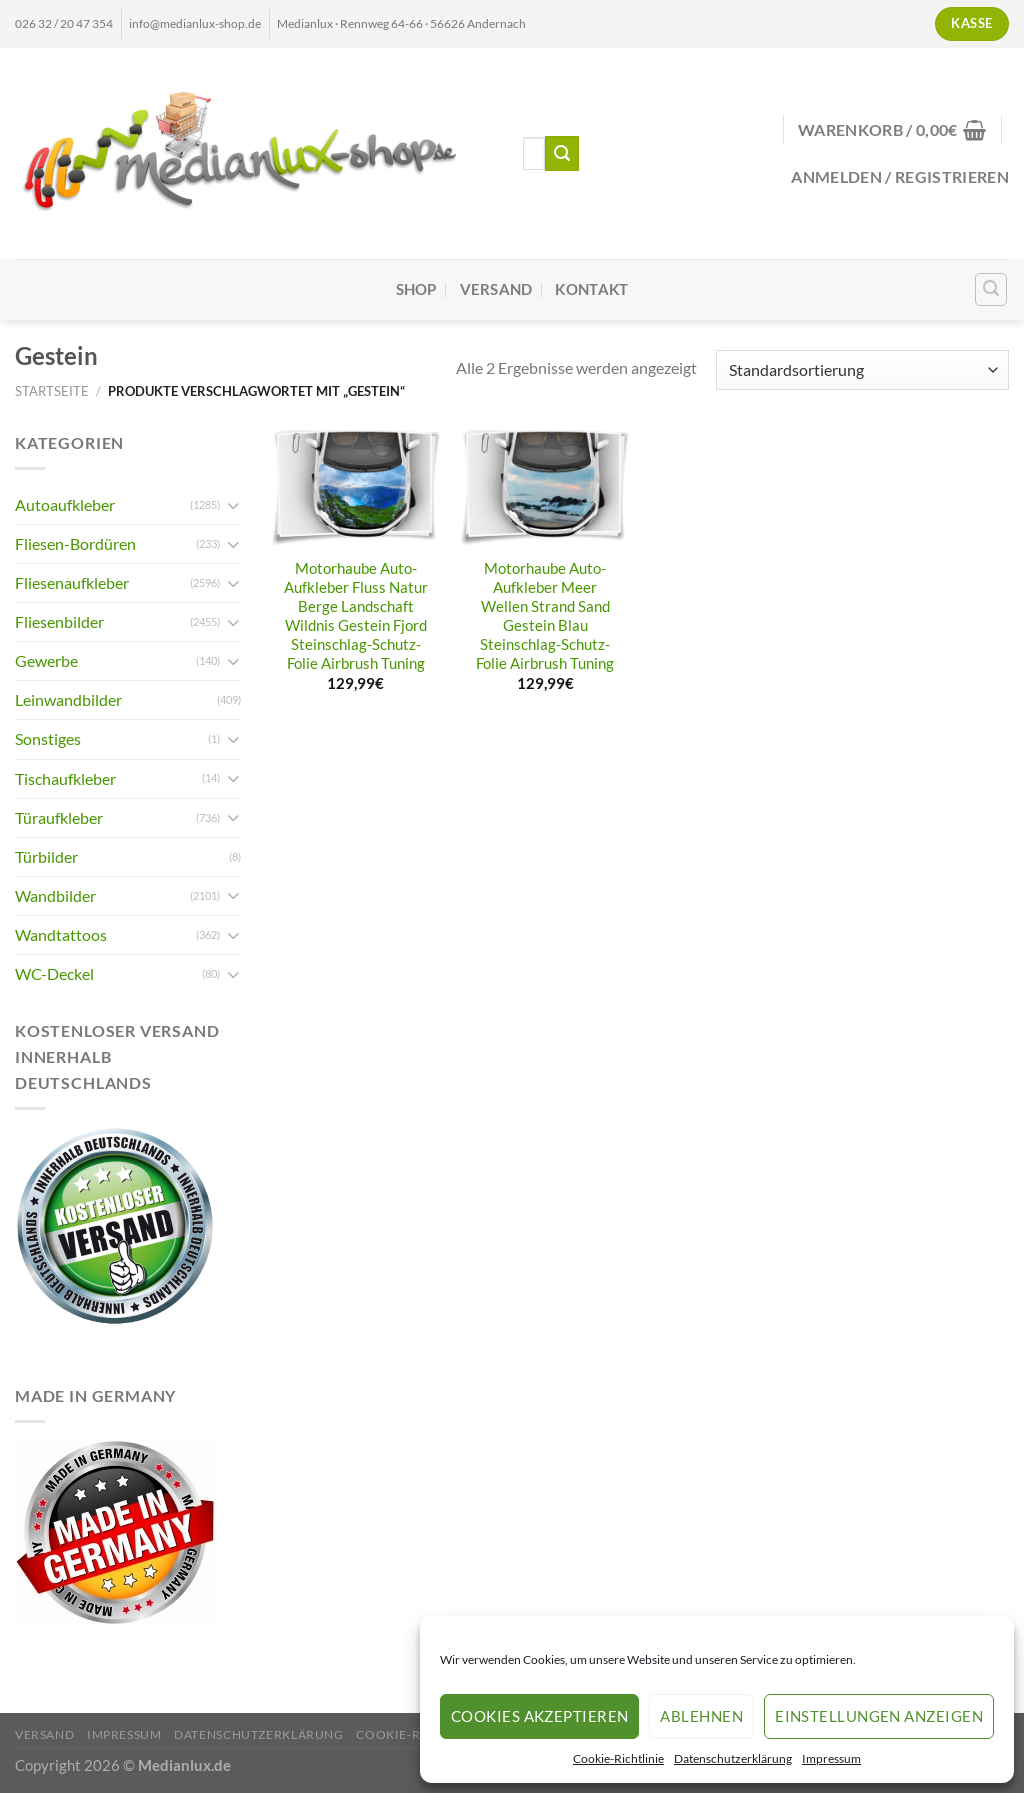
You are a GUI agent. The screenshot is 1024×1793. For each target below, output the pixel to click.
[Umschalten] (233, 505)
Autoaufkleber (65, 504)
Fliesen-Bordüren (75, 543)
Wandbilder (55, 895)
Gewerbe (46, 660)
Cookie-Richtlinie (618, 1758)
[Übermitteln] (562, 153)
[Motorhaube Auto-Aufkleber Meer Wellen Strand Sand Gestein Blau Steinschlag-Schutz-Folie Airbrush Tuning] (545, 488)
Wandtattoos (61, 934)
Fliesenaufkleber (72, 582)
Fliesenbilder (59, 621)
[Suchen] (991, 289)
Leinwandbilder (68, 699)
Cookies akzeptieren (540, 1716)
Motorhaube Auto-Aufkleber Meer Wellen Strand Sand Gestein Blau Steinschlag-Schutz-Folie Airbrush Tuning (545, 616)
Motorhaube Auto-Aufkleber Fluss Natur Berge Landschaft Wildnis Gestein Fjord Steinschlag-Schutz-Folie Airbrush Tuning (356, 616)
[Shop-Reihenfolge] (862, 370)
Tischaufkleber (65, 778)
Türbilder (46, 856)
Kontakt (591, 289)
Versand (496, 289)
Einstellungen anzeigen (879, 1716)
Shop (416, 289)
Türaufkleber (59, 817)
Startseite (52, 391)
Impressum (831, 1758)
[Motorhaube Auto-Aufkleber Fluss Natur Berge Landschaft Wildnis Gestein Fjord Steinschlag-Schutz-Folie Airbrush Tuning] (356, 488)
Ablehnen (701, 1716)
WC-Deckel (54, 973)
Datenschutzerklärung (733, 1758)
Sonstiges (48, 738)
